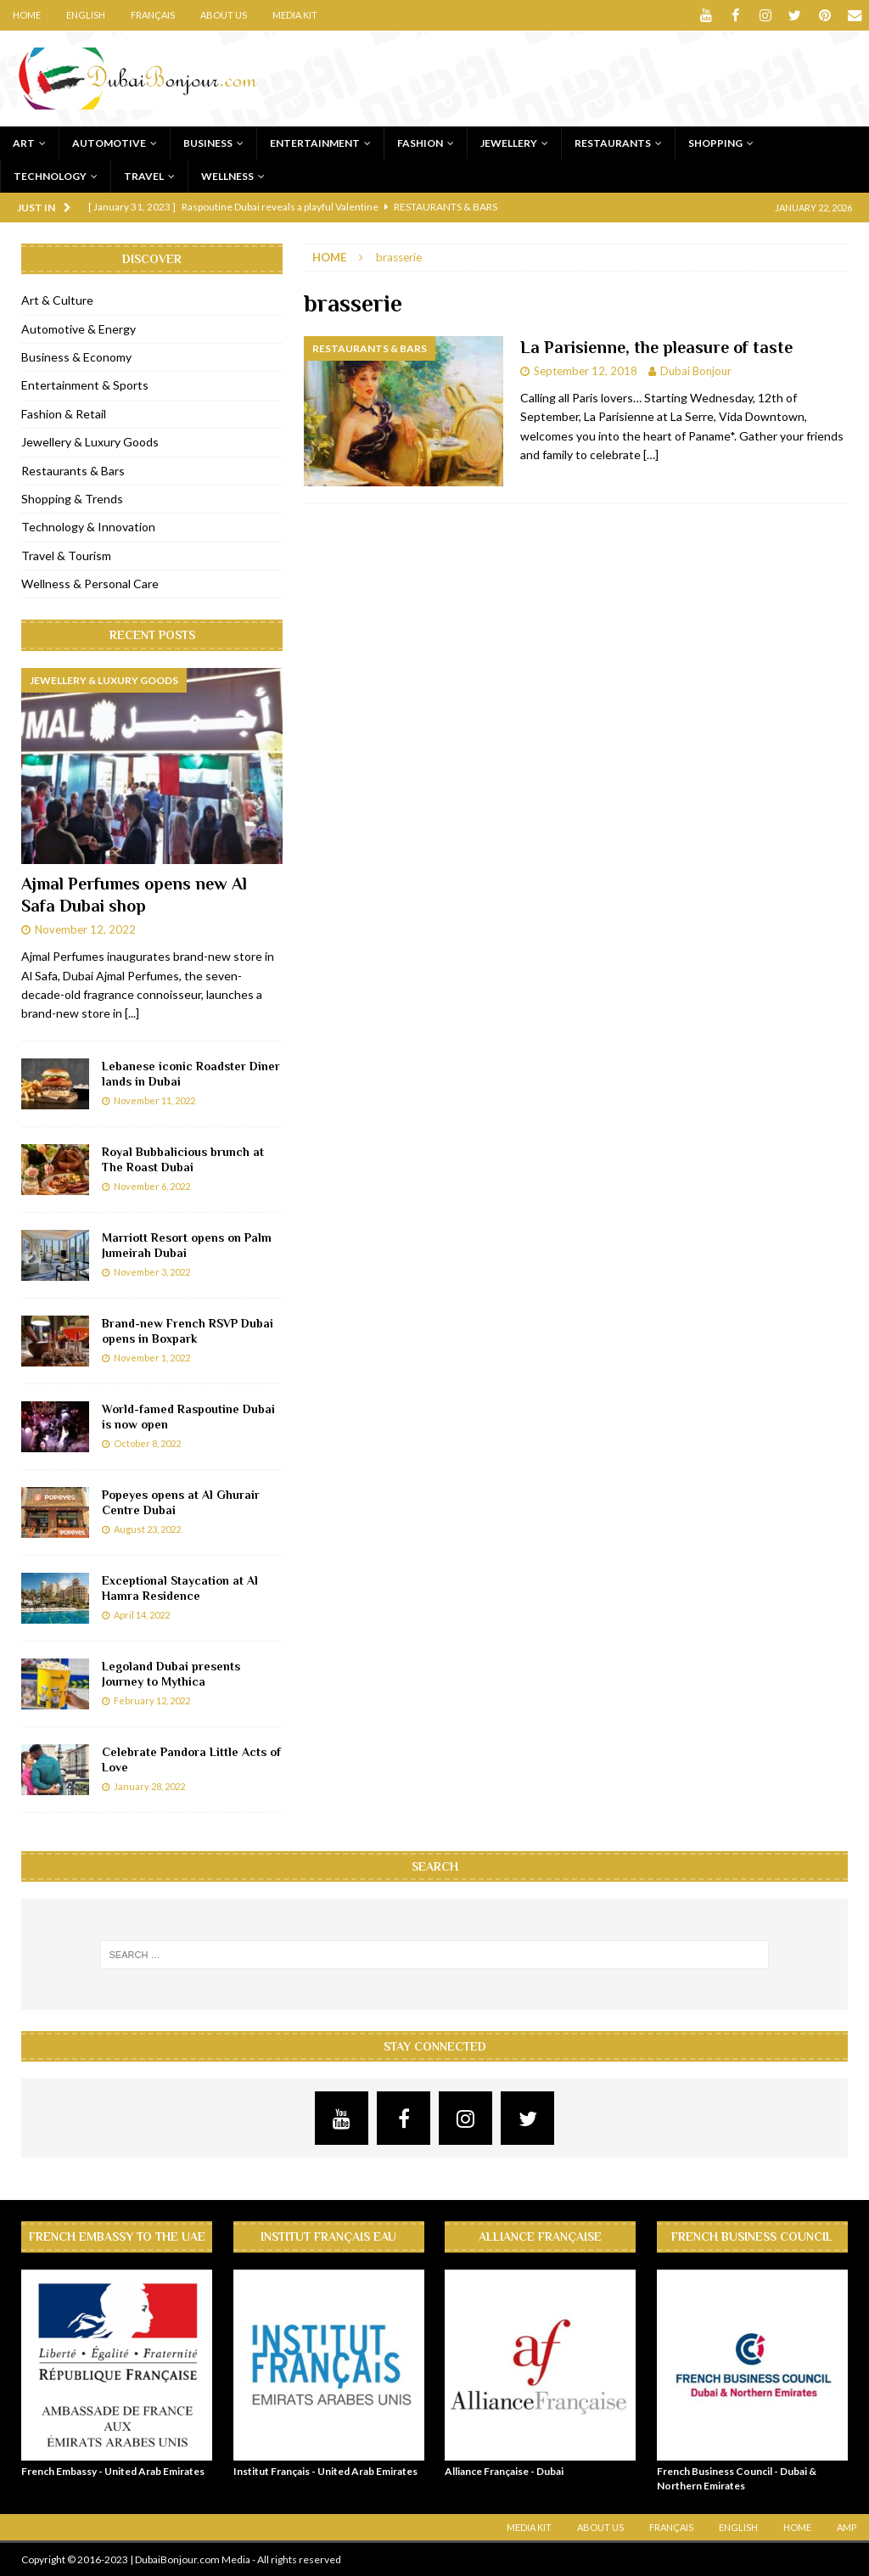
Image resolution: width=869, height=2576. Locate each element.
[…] (651, 454)
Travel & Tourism (66, 554)
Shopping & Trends (72, 498)
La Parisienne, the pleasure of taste (656, 347)
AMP (846, 2527)
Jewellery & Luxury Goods (90, 442)
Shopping (715, 142)
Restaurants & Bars (73, 470)
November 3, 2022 (152, 1271)
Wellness (227, 175)
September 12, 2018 (585, 371)
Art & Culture (57, 300)
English (85, 14)
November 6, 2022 (152, 1186)
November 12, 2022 (85, 929)
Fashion (420, 142)
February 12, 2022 (152, 1700)
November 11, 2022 (154, 1100)
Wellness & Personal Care (90, 583)
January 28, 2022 (149, 1786)
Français (153, 14)
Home (27, 14)
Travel (144, 175)
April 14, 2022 (142, 1614)
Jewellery (508, 142)
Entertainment (315, 142)
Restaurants (613, 142)
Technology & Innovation (88, 526)
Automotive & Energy (78, 328)
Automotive (109, 142)
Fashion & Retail (63, 413)
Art (24, 142)
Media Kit (294, 14)
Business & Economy (76, 356)
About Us (223, 14)
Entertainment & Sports (85, 385)
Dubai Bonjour (696, 371)
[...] (132, 1013)
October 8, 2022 (147, 1443)
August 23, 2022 (147, 1529)
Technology (50, 175)
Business (208, 142)
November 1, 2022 (152, 1357)
